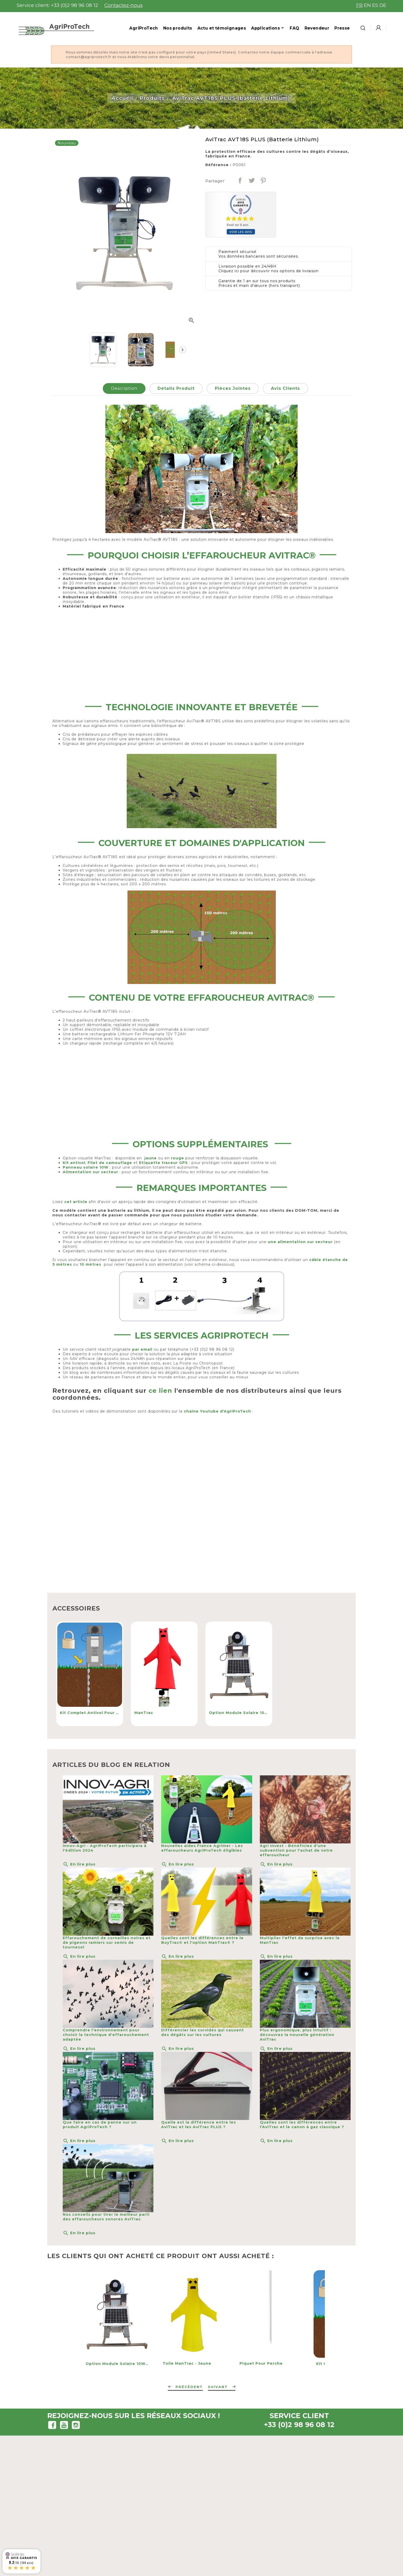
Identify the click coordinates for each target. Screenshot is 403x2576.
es (375, 5)
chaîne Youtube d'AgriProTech (217, 1411)
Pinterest (263, 180)
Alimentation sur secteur (90, 1172)
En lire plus (79, 1864)
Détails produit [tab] (176, 388)
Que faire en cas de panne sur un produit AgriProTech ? (100, 2124)
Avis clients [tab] (285, 388)
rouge (177, 1158)
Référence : (218, 165)
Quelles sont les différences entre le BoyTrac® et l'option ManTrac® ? (202, 1940)
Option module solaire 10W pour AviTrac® (255, 1712)
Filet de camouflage (110, 1162)
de (382, 5)
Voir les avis (241, 232)
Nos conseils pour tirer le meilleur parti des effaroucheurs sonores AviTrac (106, 2216)
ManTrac (143, 1712)
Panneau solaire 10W (85, 1167)
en (367, 5)
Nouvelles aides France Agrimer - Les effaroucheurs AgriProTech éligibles (202, 1848)
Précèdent (189, 2387)
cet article (75, 1201)
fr (359, 5)
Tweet (251, 180)
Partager (240, 180)
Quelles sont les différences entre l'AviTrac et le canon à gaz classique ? (302, 2124)
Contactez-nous (123, 5)
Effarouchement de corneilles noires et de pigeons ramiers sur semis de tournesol (107, 1942)
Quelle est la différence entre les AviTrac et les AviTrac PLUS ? (198, 2124)
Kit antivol (74, 1162)
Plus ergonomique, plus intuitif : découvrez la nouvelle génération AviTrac (297, 2035)
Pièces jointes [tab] (233, 388)
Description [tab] (124, 388)
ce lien (160, 1390)
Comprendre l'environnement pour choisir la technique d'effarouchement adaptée (106, 2035)
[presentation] (182, 349)
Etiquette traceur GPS (163, 1162)
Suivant (218, 2387)
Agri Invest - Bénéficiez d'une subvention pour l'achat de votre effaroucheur (296, 1850)
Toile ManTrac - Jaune (187, 2363)
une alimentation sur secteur (300, 1241)
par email (142, 1349)
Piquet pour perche (261, 2363)
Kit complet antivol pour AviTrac (96, 1712)
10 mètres (90, 1264)
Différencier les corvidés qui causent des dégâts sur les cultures (202, 2032)
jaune (151, 1158)
